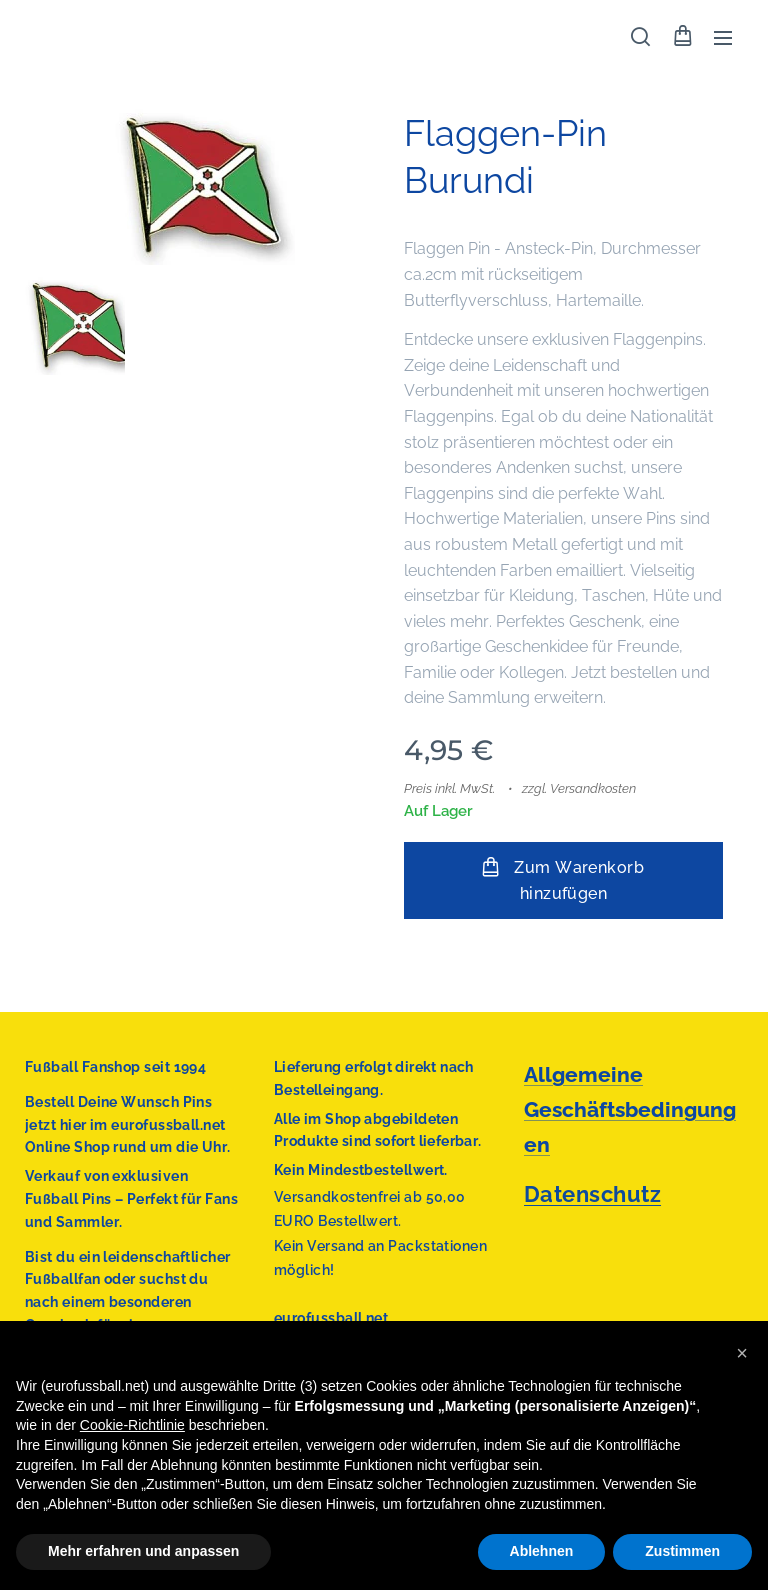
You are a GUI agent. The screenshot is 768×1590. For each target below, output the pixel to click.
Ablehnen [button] (542, 1551)
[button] (640, 37)
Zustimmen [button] (682, 1551)
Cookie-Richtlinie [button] (132, 1425)
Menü (723, 38)
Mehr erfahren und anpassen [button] (143, 1551)
